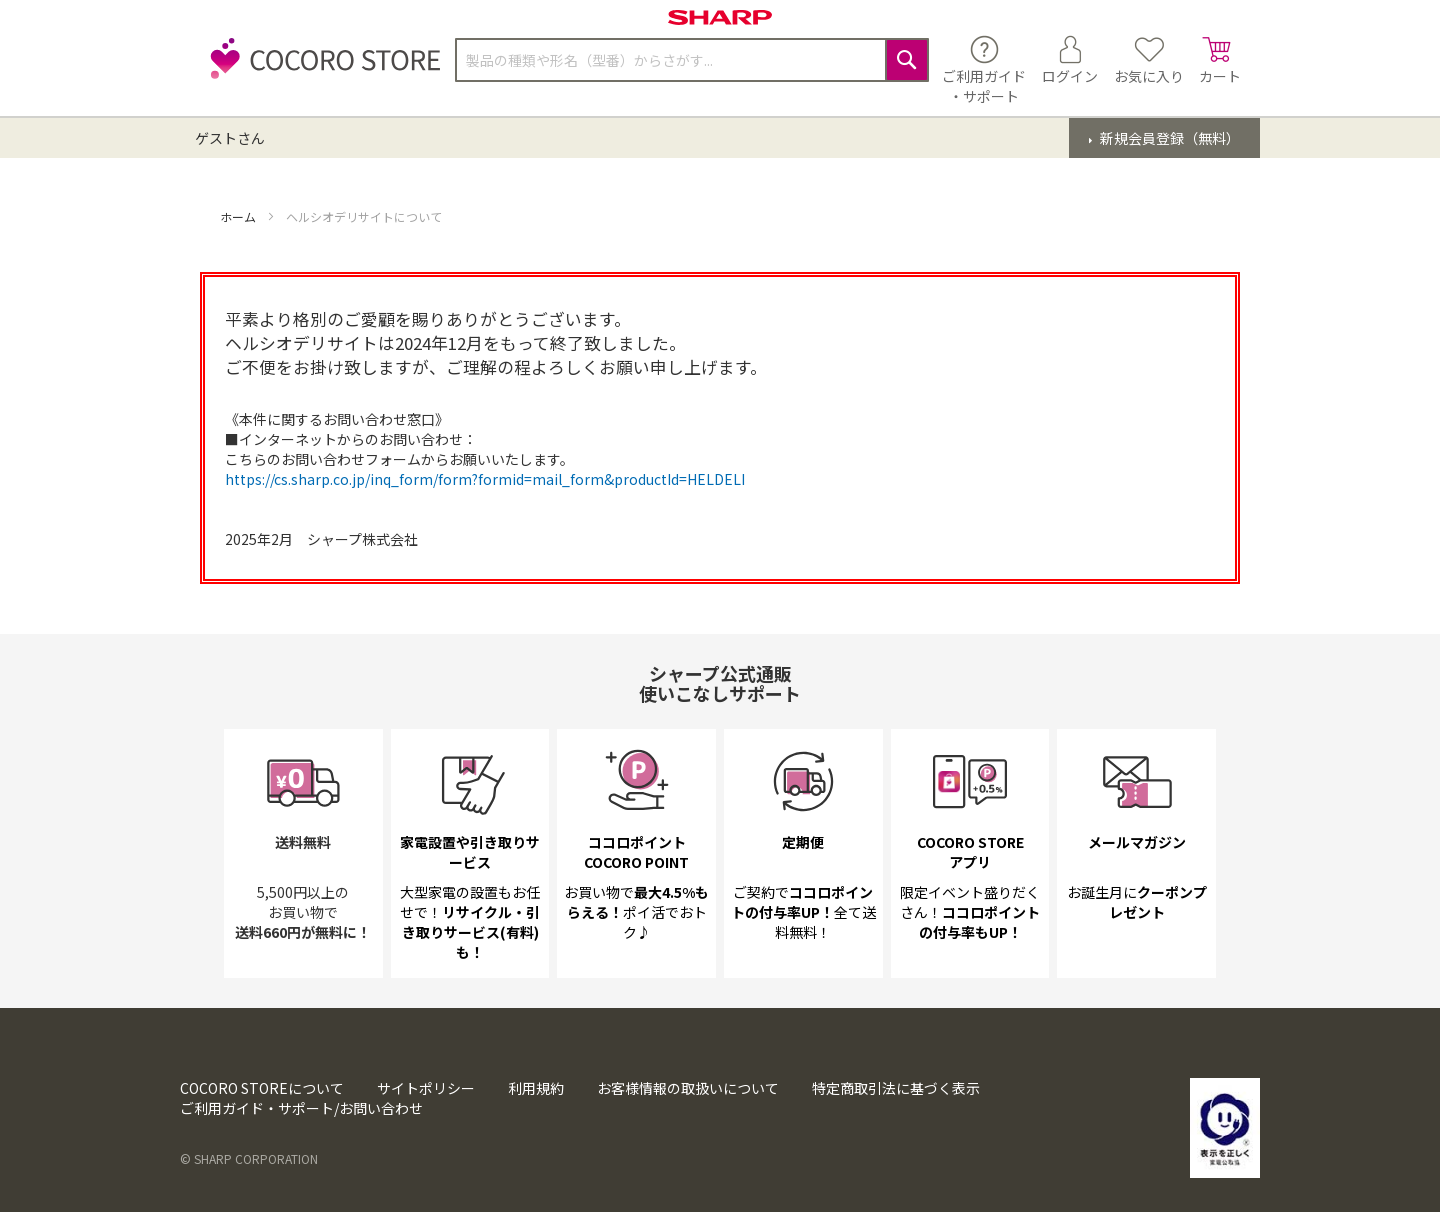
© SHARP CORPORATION (249, 1158)
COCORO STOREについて (262, 1088)
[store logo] (320, 69)
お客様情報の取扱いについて (688, 1088)
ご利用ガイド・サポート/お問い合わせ (301, 1108)
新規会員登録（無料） (1168, 138)
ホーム (239, 216)
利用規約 (536, 1088)
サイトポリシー (426, 1088)
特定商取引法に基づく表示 (896, 1088)
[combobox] (692, 60)
